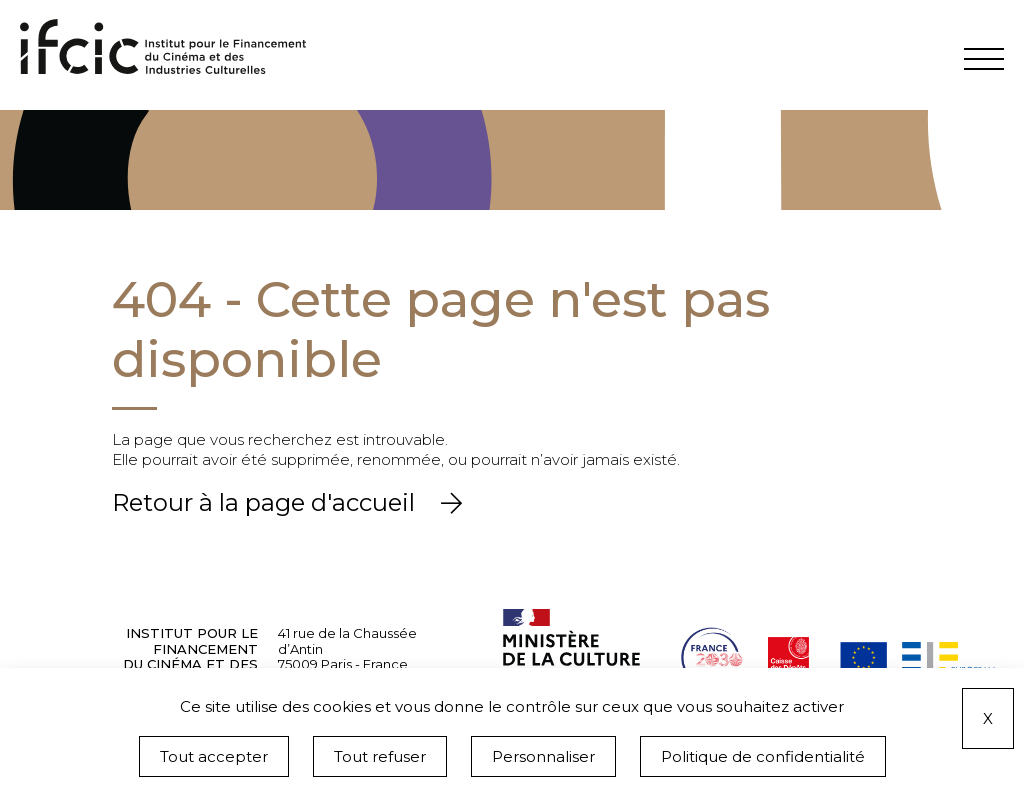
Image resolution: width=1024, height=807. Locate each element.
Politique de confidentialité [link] (763, 756)
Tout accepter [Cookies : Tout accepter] (214, 756)
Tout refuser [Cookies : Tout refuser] (380, 756)
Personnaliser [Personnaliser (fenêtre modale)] (543, 756)
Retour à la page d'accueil (266, 502)
